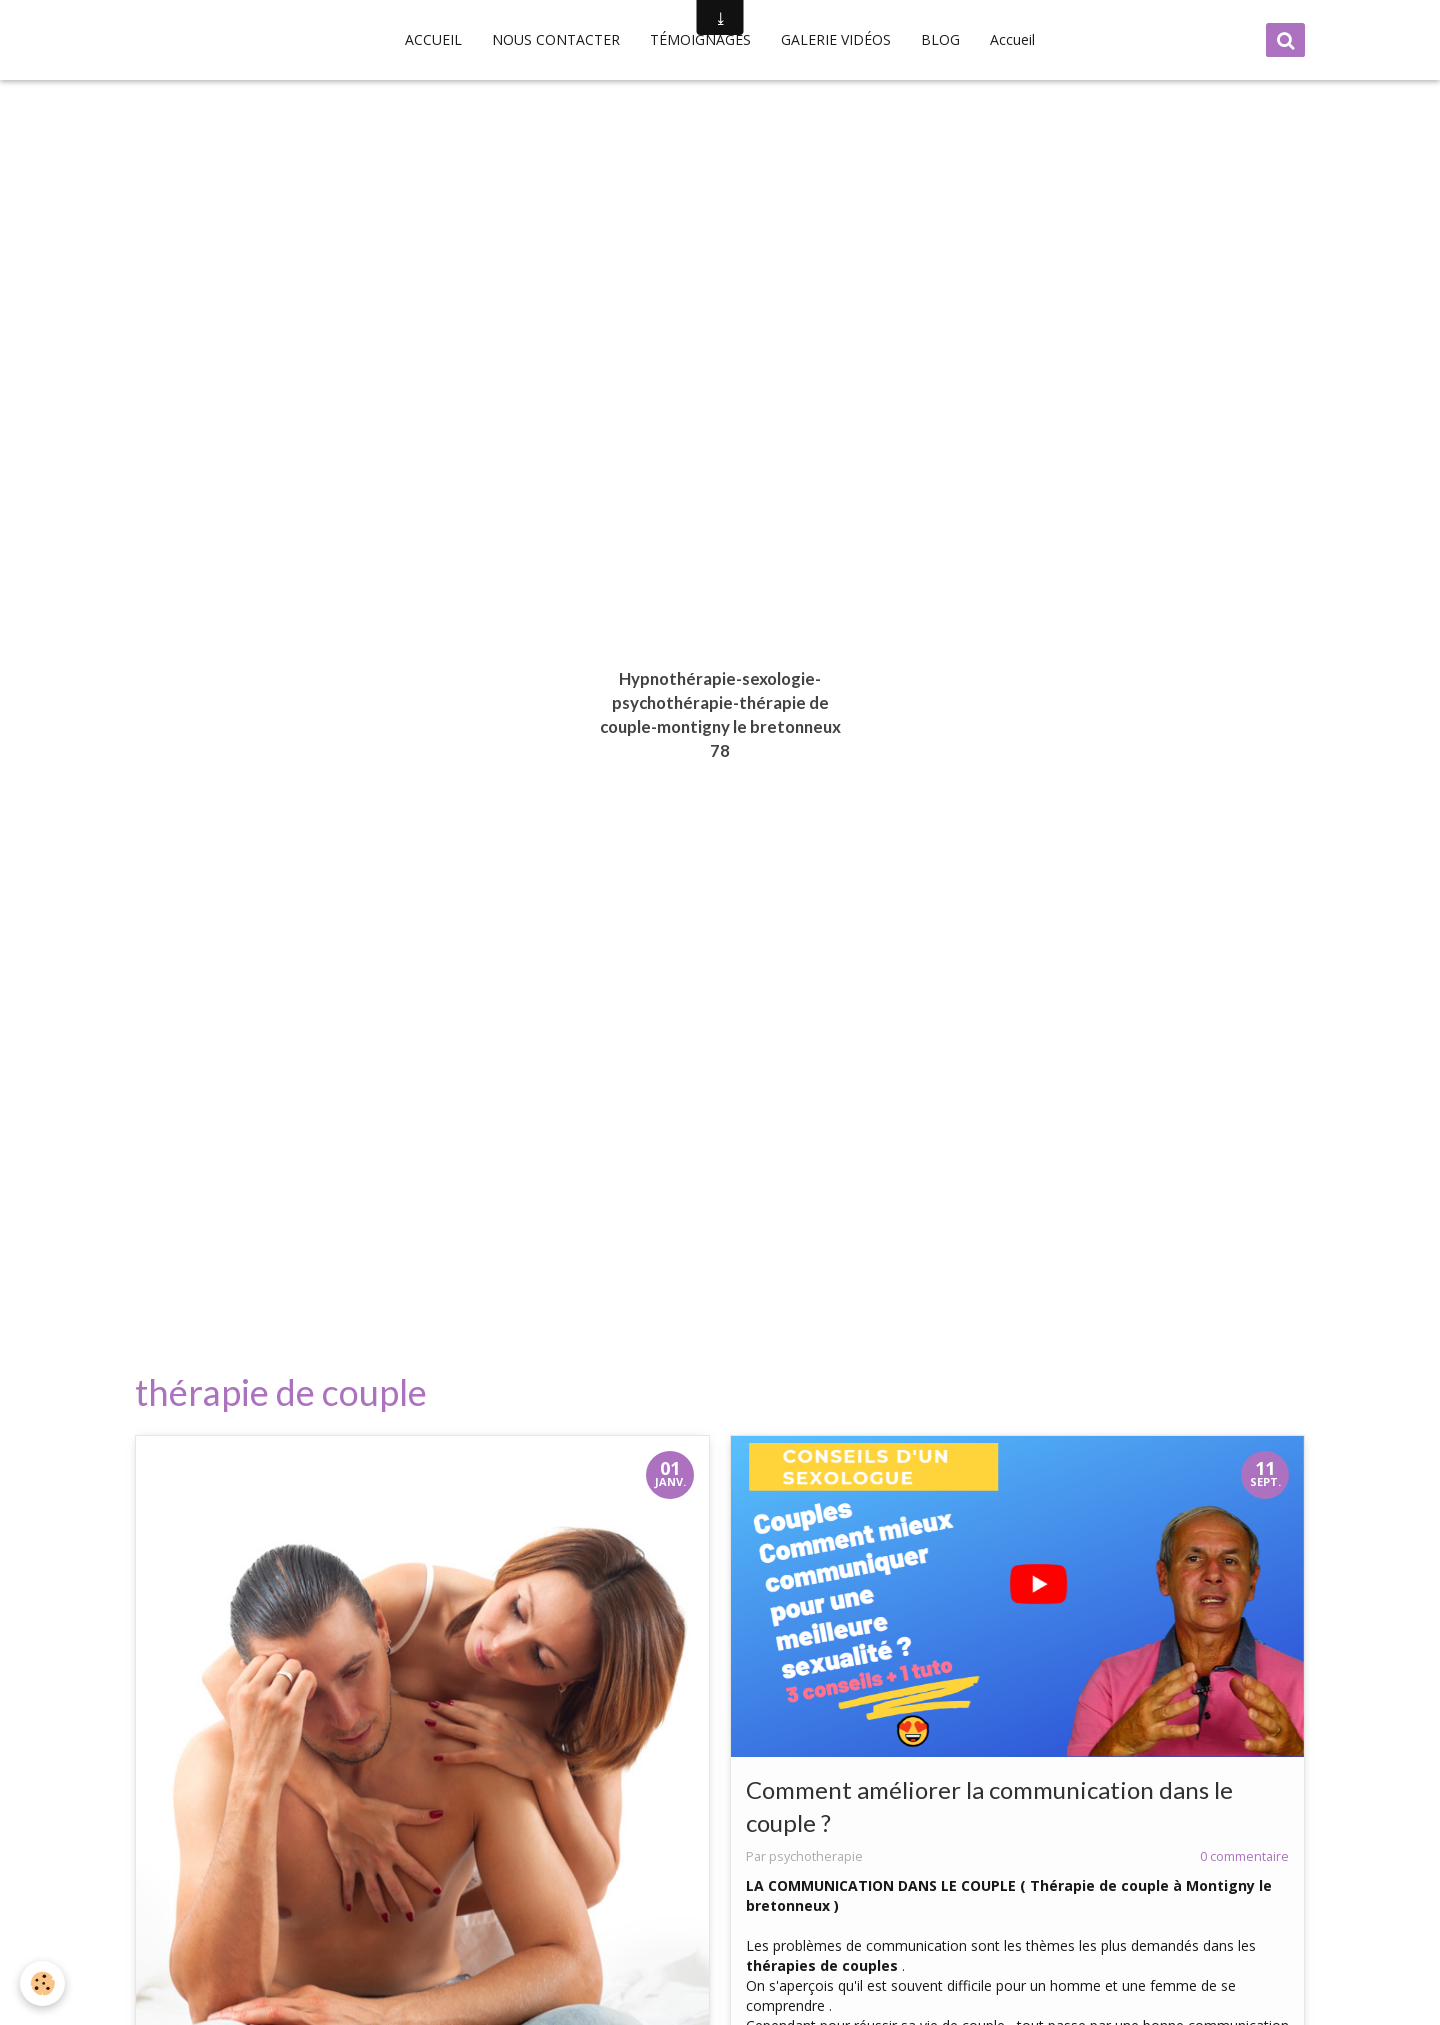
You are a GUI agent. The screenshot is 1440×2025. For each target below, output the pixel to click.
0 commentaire (1244, 1856)
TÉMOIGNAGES (700, 39)
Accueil (1012, 39)
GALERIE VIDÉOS (836, 39)
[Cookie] (42, 1983)
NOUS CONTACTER (556, 39)
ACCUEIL (433, 39)
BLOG (940, 39)
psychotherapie (816, 1856)
